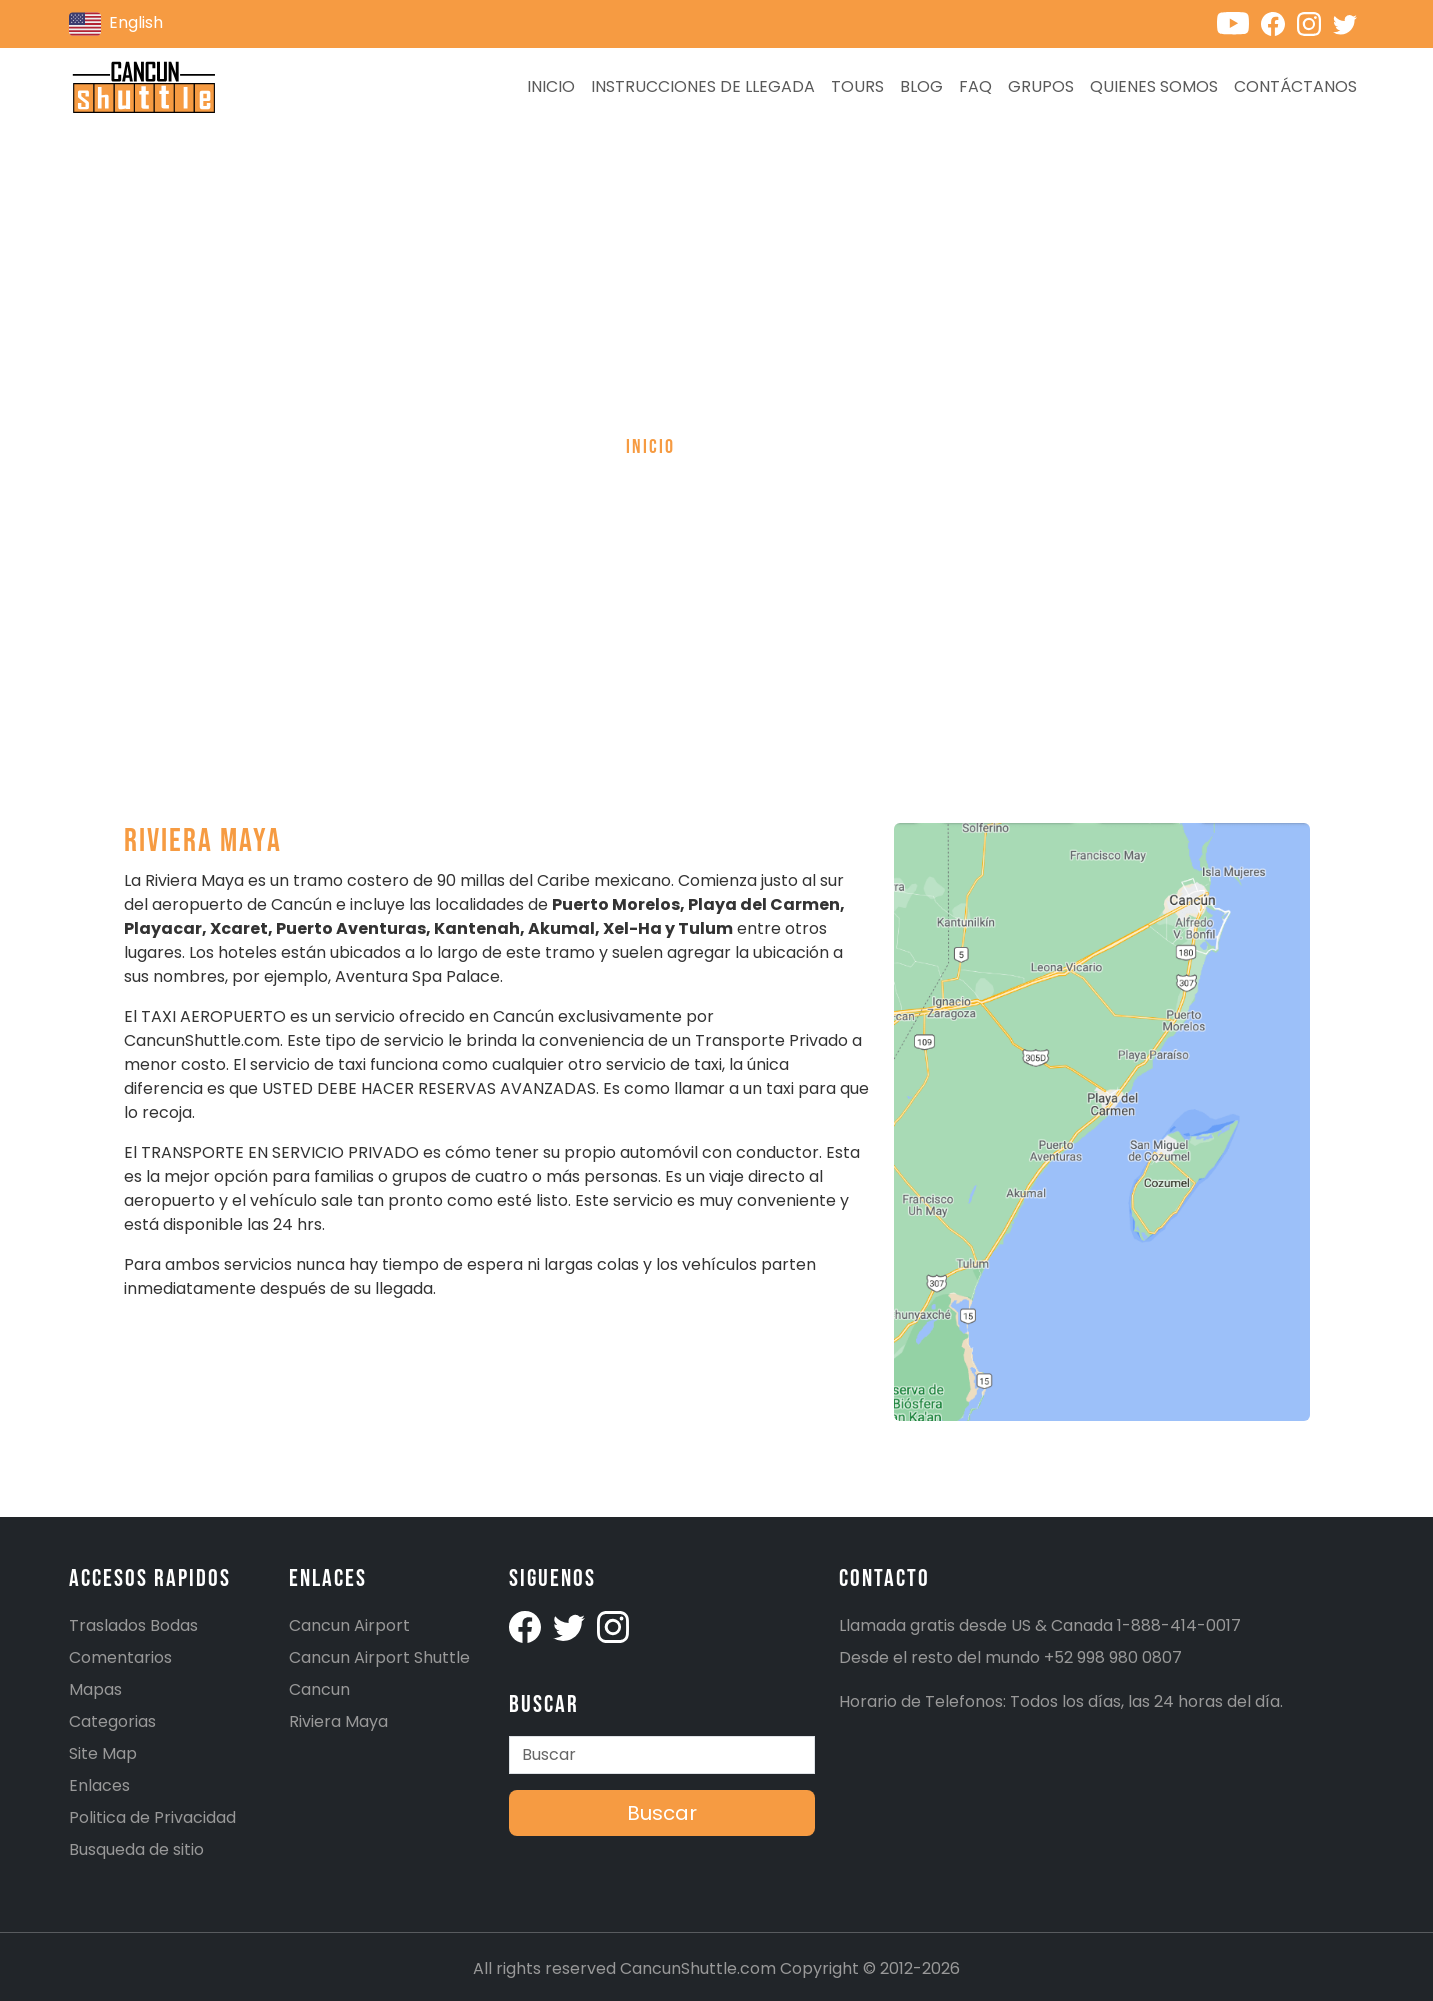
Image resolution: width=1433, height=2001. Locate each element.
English (116, 24)
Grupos (1041, 86)
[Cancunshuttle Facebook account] (1279, 22)
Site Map (103, 1753)
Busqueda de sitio (136, 1849)
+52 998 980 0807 (1113, 1657)
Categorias (112, 1721)
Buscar (662, 1813)
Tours (857, 86)
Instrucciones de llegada (703, 86)
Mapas (95, 1689)
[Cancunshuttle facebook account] (527, 1625)
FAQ (975, 86)
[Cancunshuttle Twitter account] (1349, 22)
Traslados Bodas (133, 1625)
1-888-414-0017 (1179, 1625)
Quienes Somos (1154, 86)
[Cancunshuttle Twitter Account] (571, 1625)
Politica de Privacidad (152, 1817)
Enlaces (99, 1785)
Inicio (551, 86)
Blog (921, 86)
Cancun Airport (349, 1625)
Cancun (319, 1689)
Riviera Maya (338, 1721)
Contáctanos (1295, 86)
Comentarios (120, 1657)
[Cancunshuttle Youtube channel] (1239, 22)
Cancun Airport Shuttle (379, 1657)
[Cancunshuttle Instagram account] (1315, 22)
